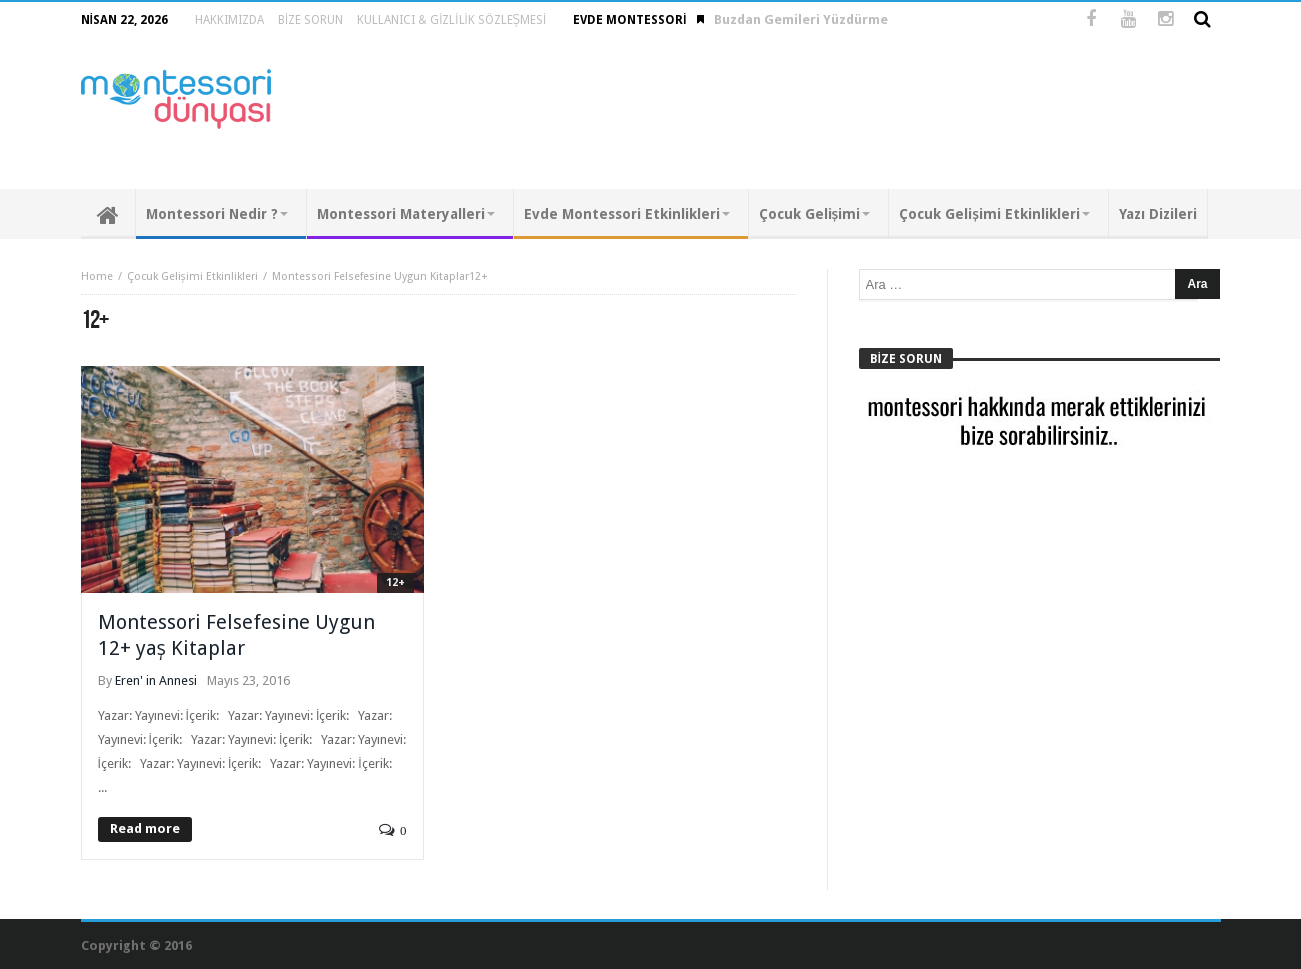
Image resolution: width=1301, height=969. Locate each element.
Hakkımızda (229, 20)
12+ (395, 582)
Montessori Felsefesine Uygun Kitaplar (370, 276)
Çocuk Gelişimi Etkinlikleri (192, 276)
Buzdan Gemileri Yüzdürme (801, 19)
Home (97, 276)
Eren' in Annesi (156, 680)
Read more (145, 828)
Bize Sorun (310, 20)
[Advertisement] (857, 114)
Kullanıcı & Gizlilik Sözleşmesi (451, 20)
